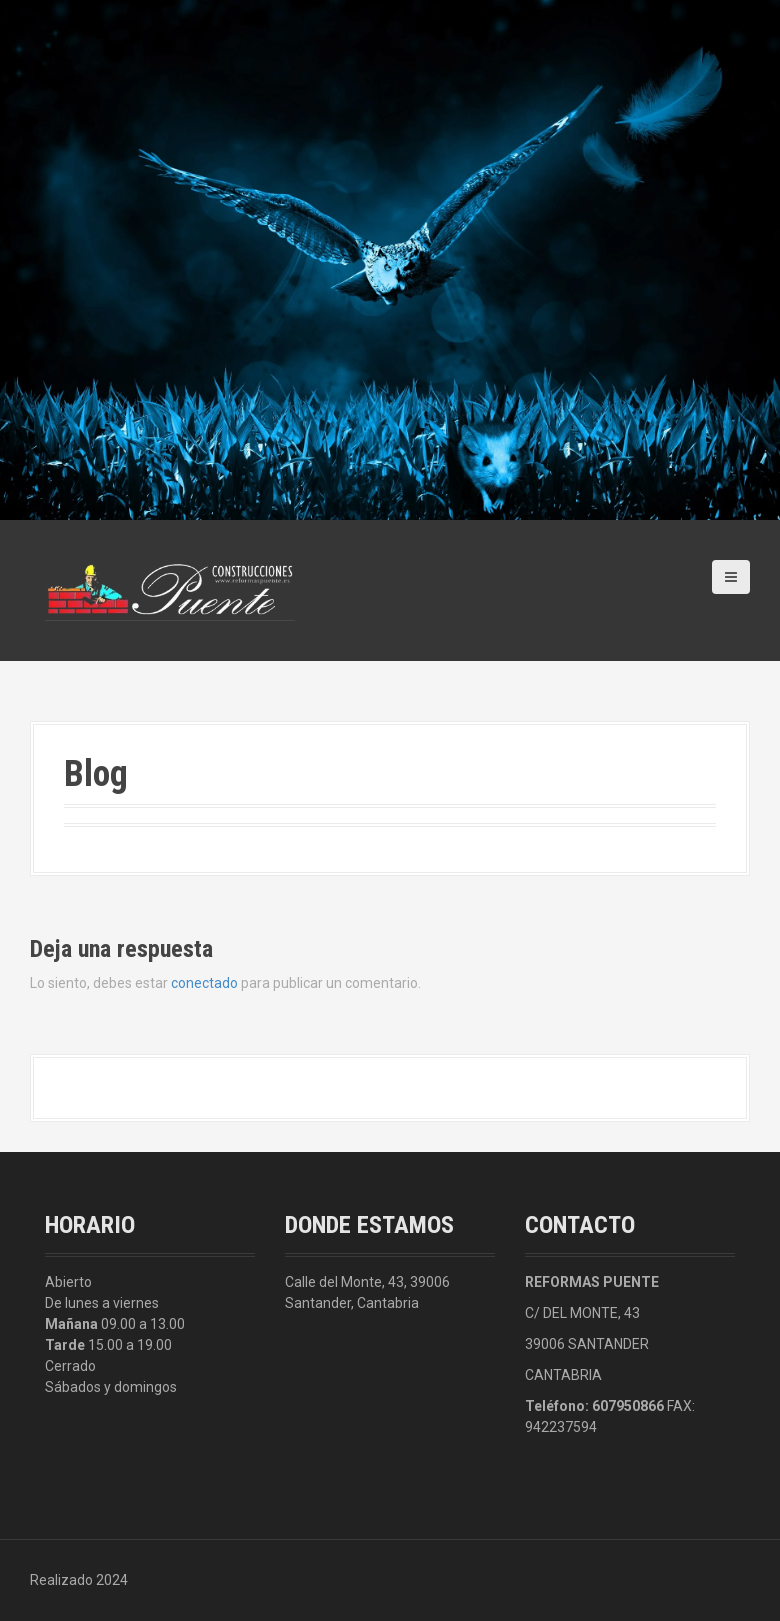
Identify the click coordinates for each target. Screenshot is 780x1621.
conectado (204, 983)
